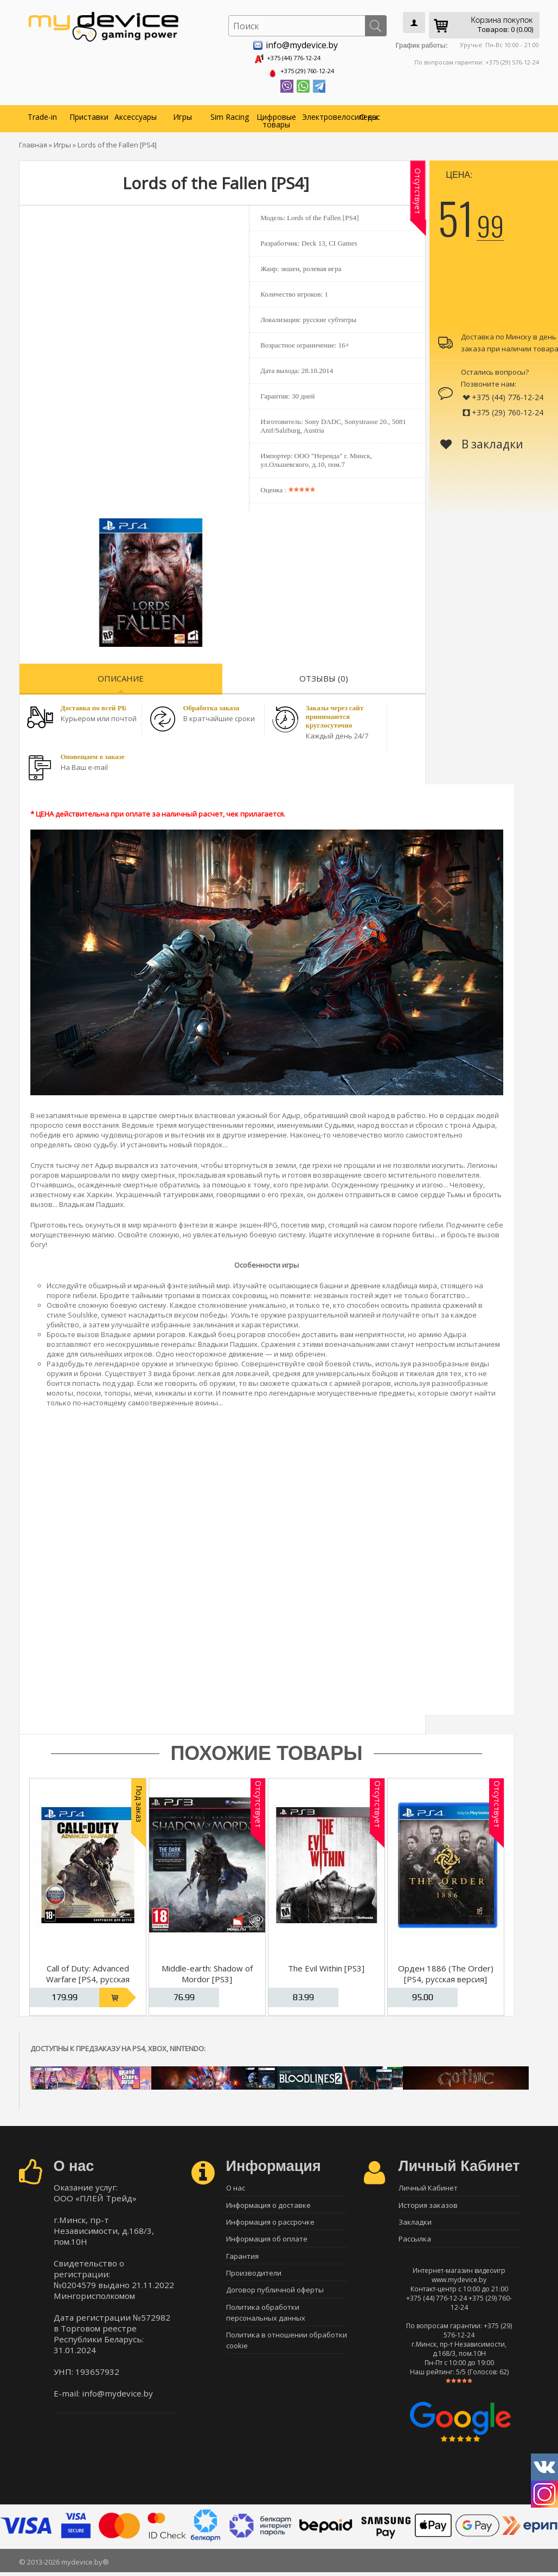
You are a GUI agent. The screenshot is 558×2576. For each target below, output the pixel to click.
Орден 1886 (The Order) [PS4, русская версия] (445, 1971)
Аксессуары (135, 113)
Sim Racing (229, 113)
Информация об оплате (266, 2242)
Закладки (415, 2223)
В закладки (481, 440)
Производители (253, 2280)
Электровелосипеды (324, 113)
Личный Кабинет (428, 2185)
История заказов (428, 2204)
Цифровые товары (276, 117)
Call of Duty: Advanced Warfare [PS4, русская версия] (88, 1976)
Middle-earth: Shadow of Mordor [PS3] (207, 1971)
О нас (370, 113)
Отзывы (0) (323, 675)
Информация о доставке (268, 2204)
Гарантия (242, 2261)
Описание (121, 675)
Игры (182, 113)
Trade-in (42, 113)
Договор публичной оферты (275, 2299)
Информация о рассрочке (270, 2223)
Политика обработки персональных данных (265, 2323)
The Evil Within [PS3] (326, 1965)
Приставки (88, 113)
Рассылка (415, 2242)
